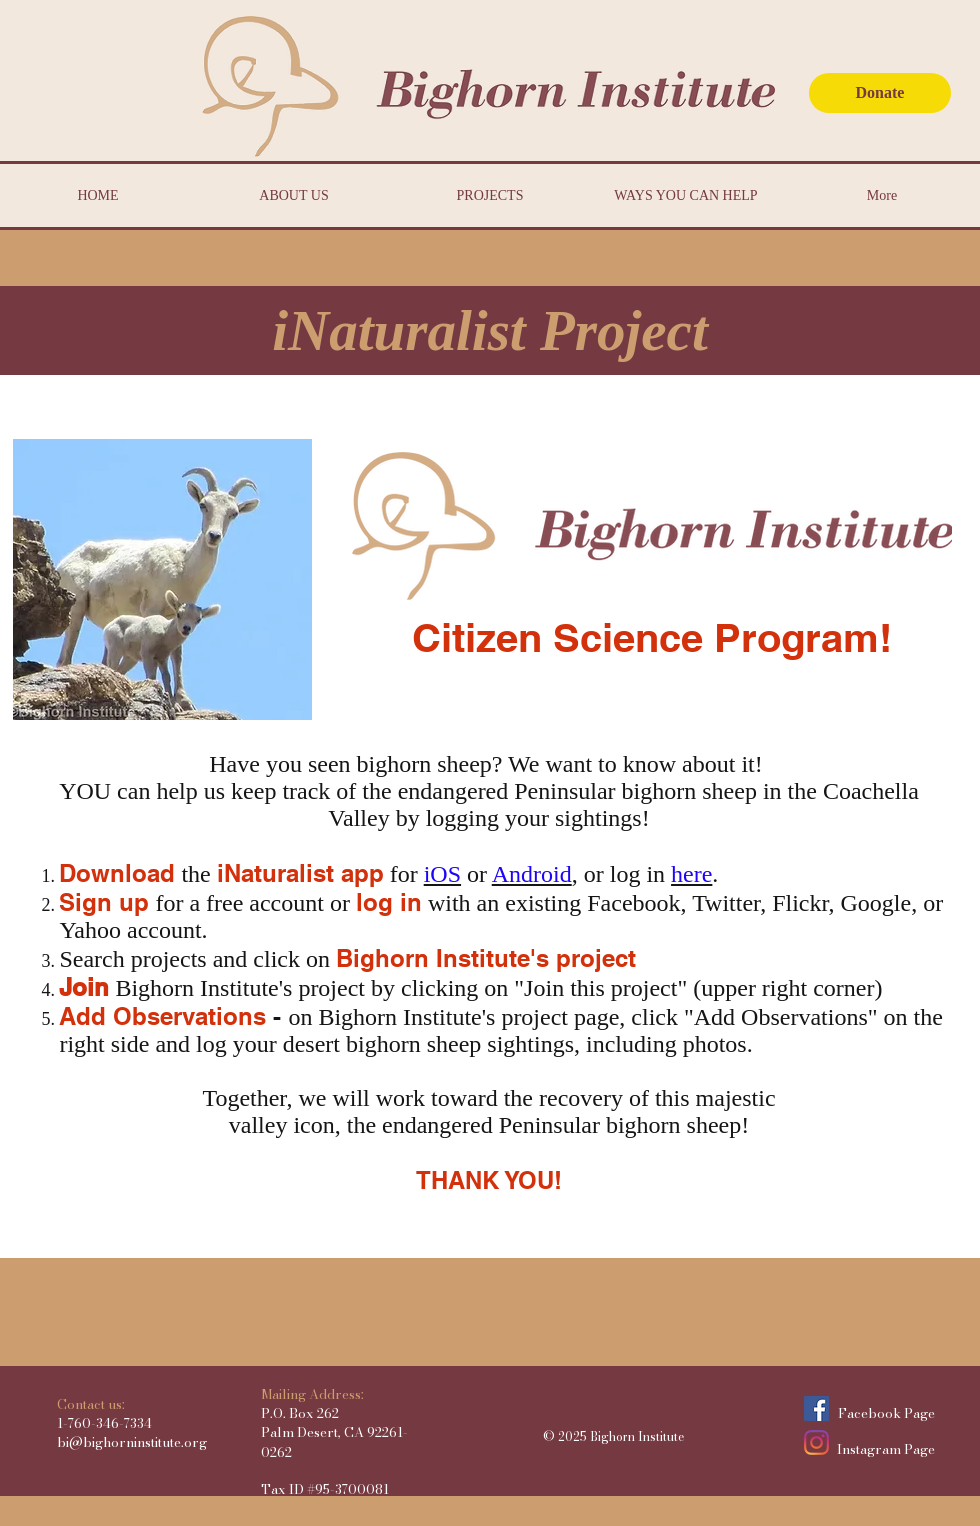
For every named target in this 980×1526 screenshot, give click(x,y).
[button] (490, 330)
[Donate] (880, 93)
